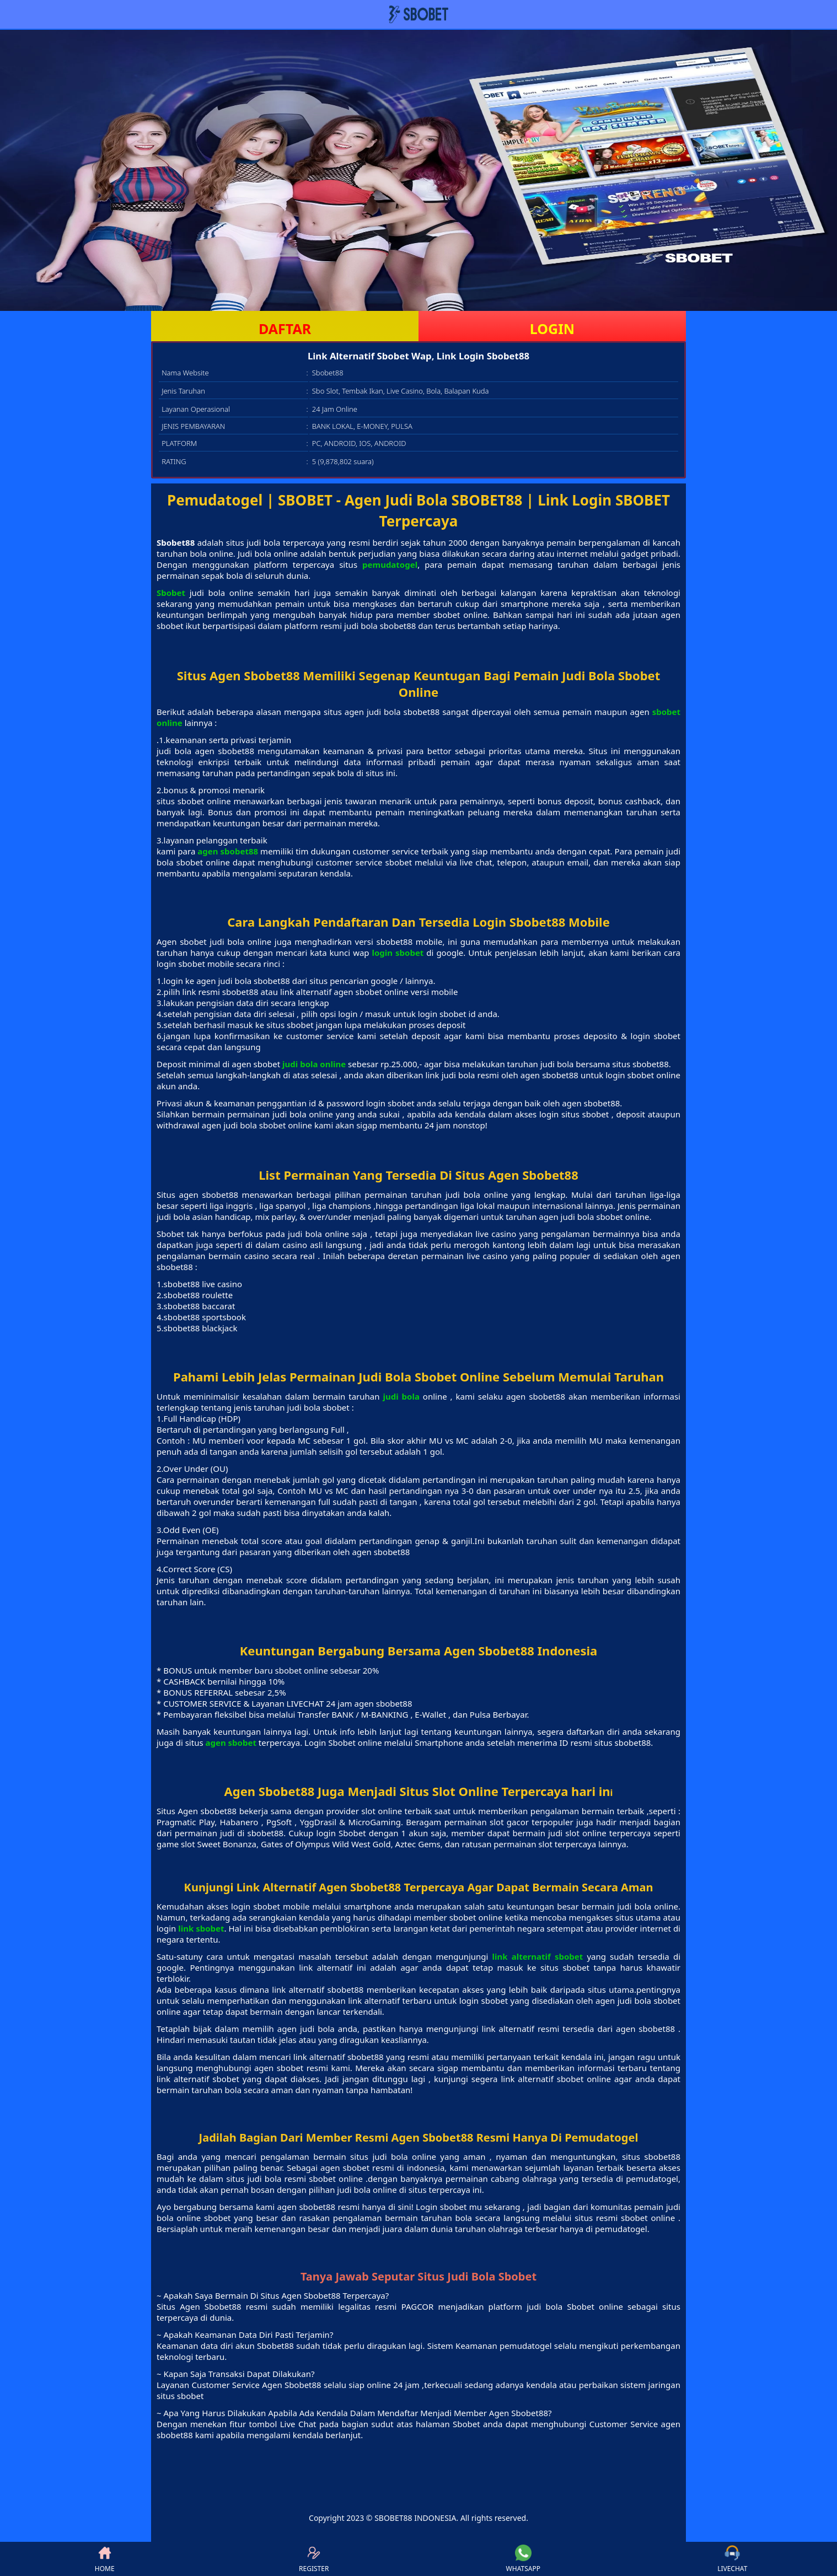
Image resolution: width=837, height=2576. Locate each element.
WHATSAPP (523, 2559)
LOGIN (552, 328)
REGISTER (314, 2559)
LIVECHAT (732, 2559)
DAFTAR (285, 328)
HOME (105, 2559)
